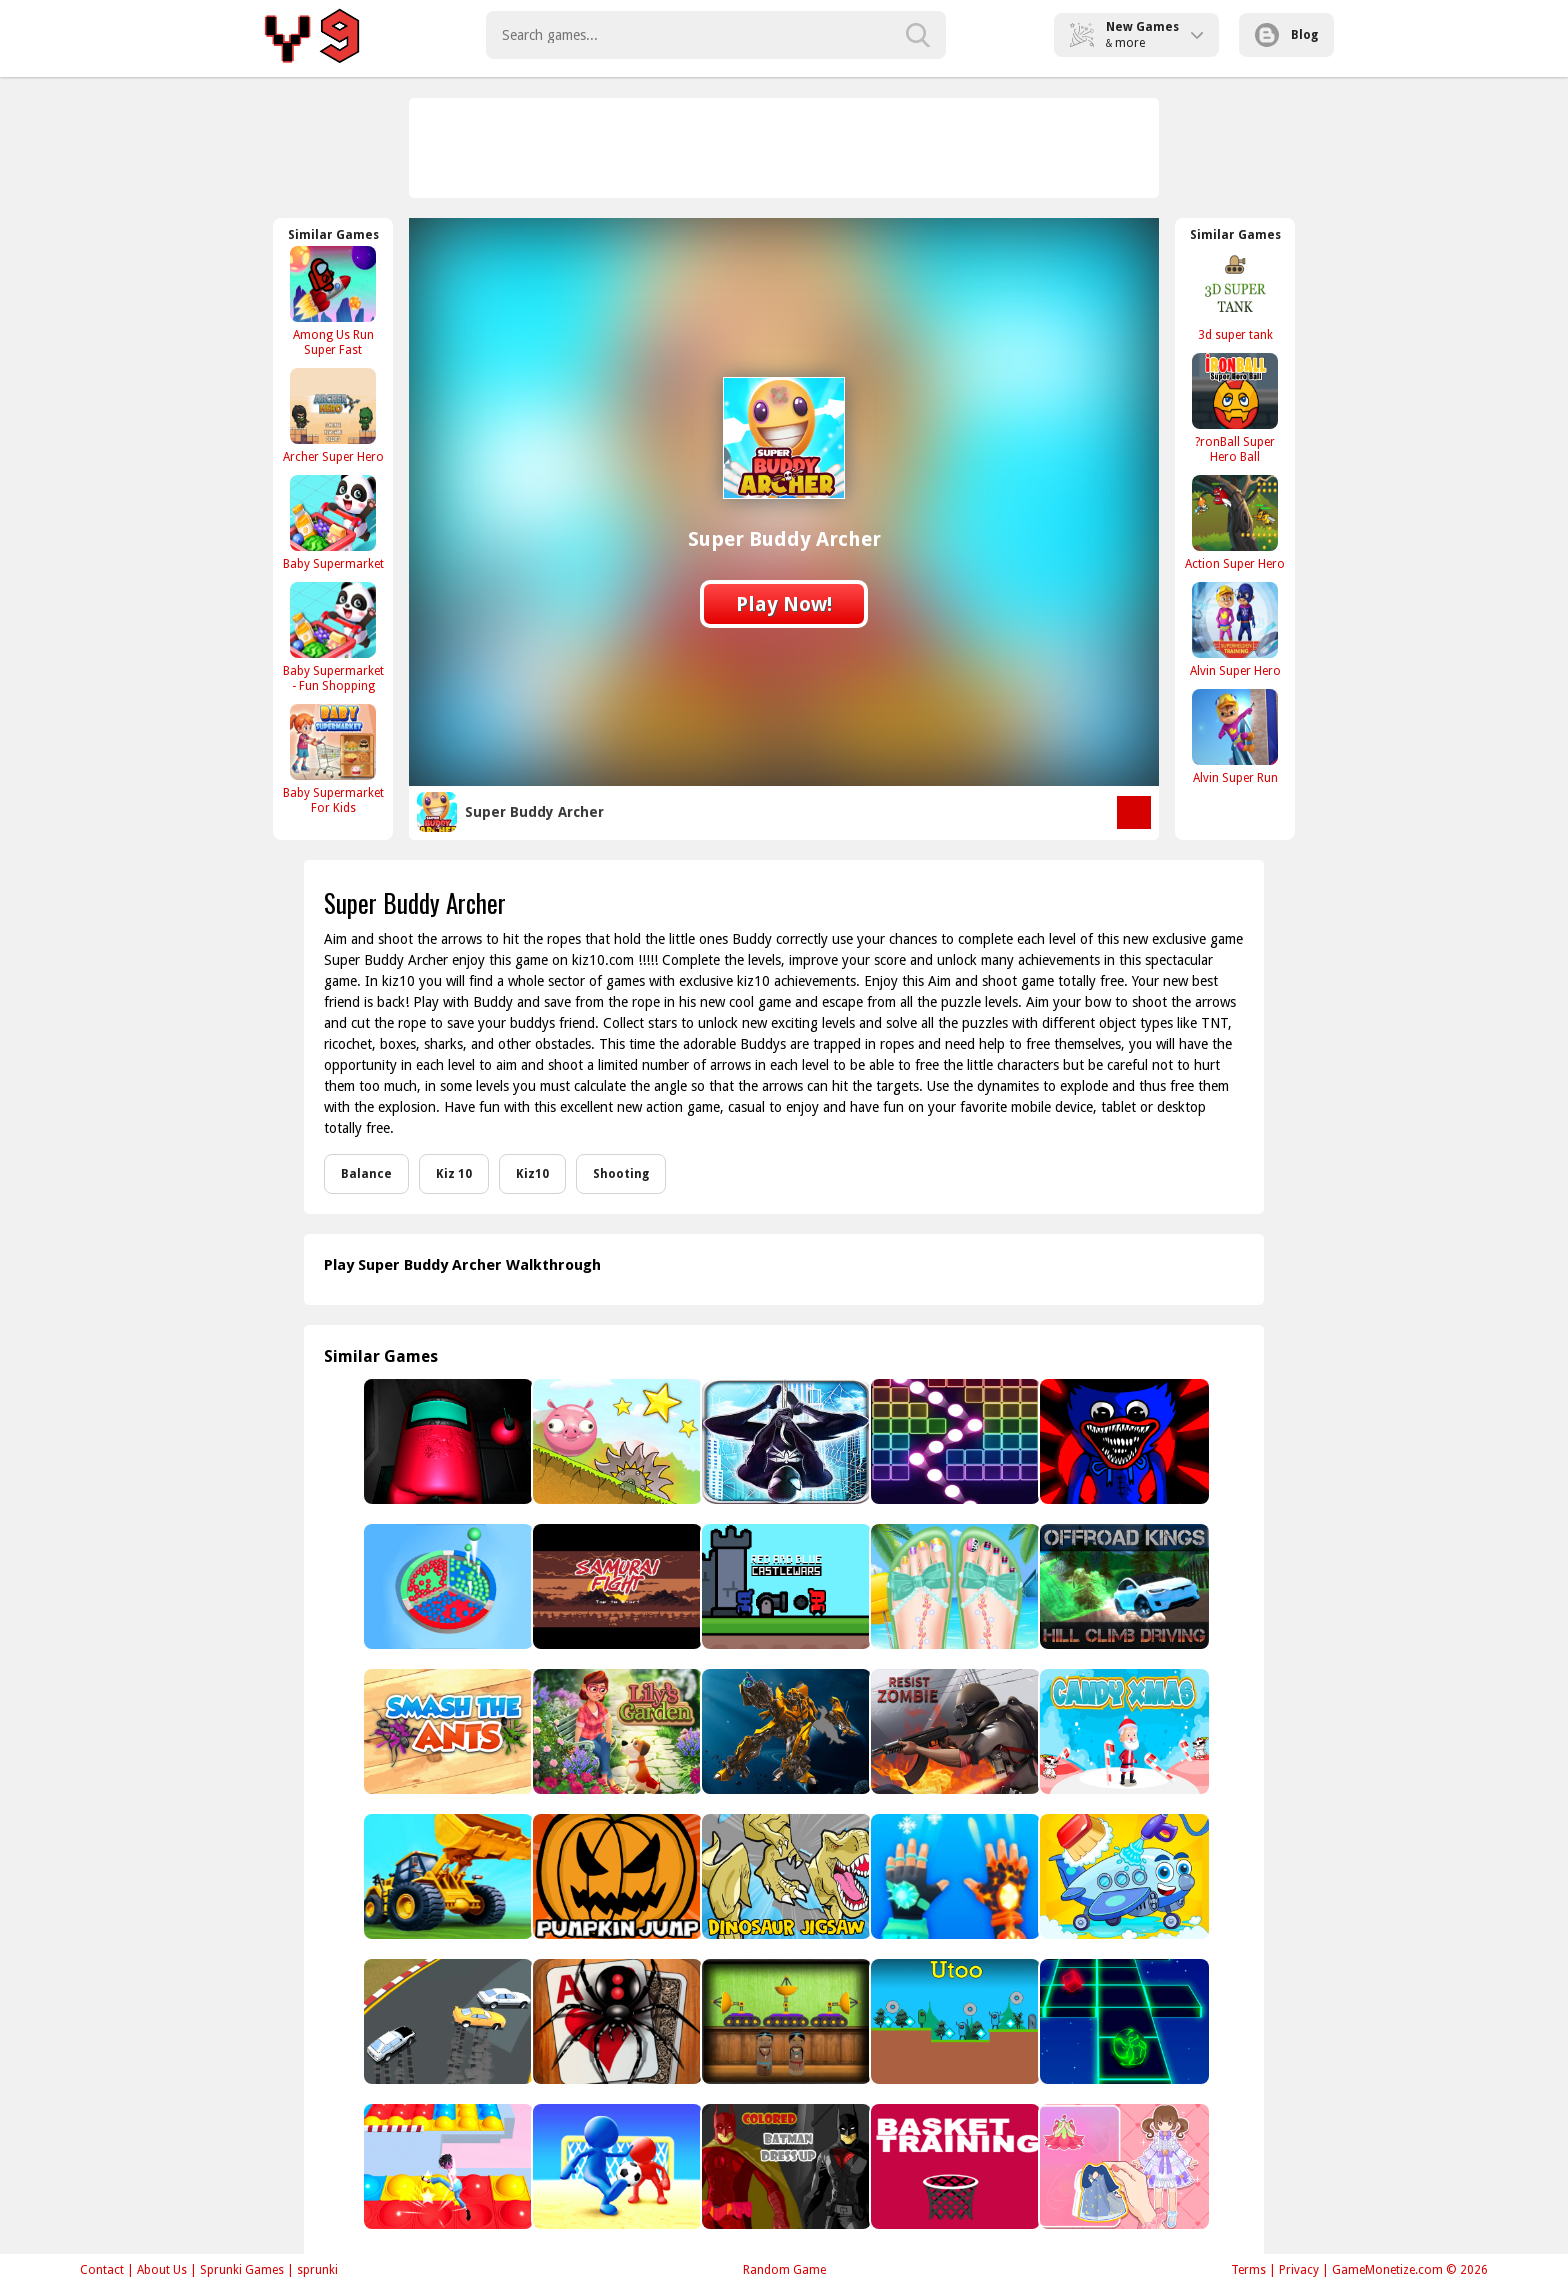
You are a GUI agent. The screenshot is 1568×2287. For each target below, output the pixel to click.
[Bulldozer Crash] (446, 1876)
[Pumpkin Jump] (615, 1876)
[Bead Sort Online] (446, 1586)
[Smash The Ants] (446, 1731)
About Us (162, 2270)
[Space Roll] (1122, 2021)
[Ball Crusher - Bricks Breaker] (953, 1441)
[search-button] (918, 35)
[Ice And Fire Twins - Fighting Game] (953, 1876)
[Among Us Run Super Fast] (333, 301)
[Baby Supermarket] (333, 522)
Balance (366, 1174)
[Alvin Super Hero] (1235, 629)
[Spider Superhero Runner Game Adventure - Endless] (784, 1441)
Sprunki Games (242, 2270)
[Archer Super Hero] (333, 415)
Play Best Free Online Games (315, 35)
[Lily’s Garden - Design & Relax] (615, 1731)
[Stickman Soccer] (615, 2166)
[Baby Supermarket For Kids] (333, 759)
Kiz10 (532, 1174)
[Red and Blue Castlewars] (784, 1586)
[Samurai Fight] (615, 1586)
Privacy (1299, 2270)
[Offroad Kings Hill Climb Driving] (1122, 1586)
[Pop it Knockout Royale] (446, 2166)
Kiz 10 (454, 1174)
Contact (102, 2270)
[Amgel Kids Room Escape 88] (784, 2021)
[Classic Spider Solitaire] (615, 2021)
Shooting (621, 1174)
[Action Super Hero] (1235, 522)
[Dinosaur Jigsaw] (784, 1876)
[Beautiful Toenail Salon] (953, 1586)
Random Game (784, 2270)
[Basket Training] (953, 2166)
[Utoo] (953, 2021)
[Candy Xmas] (1122, 1731)
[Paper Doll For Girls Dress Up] (1122, 2166)
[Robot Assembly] (784, 1731)
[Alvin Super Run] (1235, 736)
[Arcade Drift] (446, 2021)
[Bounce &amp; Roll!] (615, 1441)
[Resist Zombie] (953, 1731)
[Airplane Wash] (1122, 1876)
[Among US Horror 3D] (446, 1441)
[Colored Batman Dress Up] (784, 2166)
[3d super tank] (1235, 293)
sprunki (317, 2270)
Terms (1248, 2270)
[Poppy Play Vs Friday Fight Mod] (1122, 1441)
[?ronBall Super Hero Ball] (1235, 408)
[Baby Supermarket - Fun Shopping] (333, 637)
